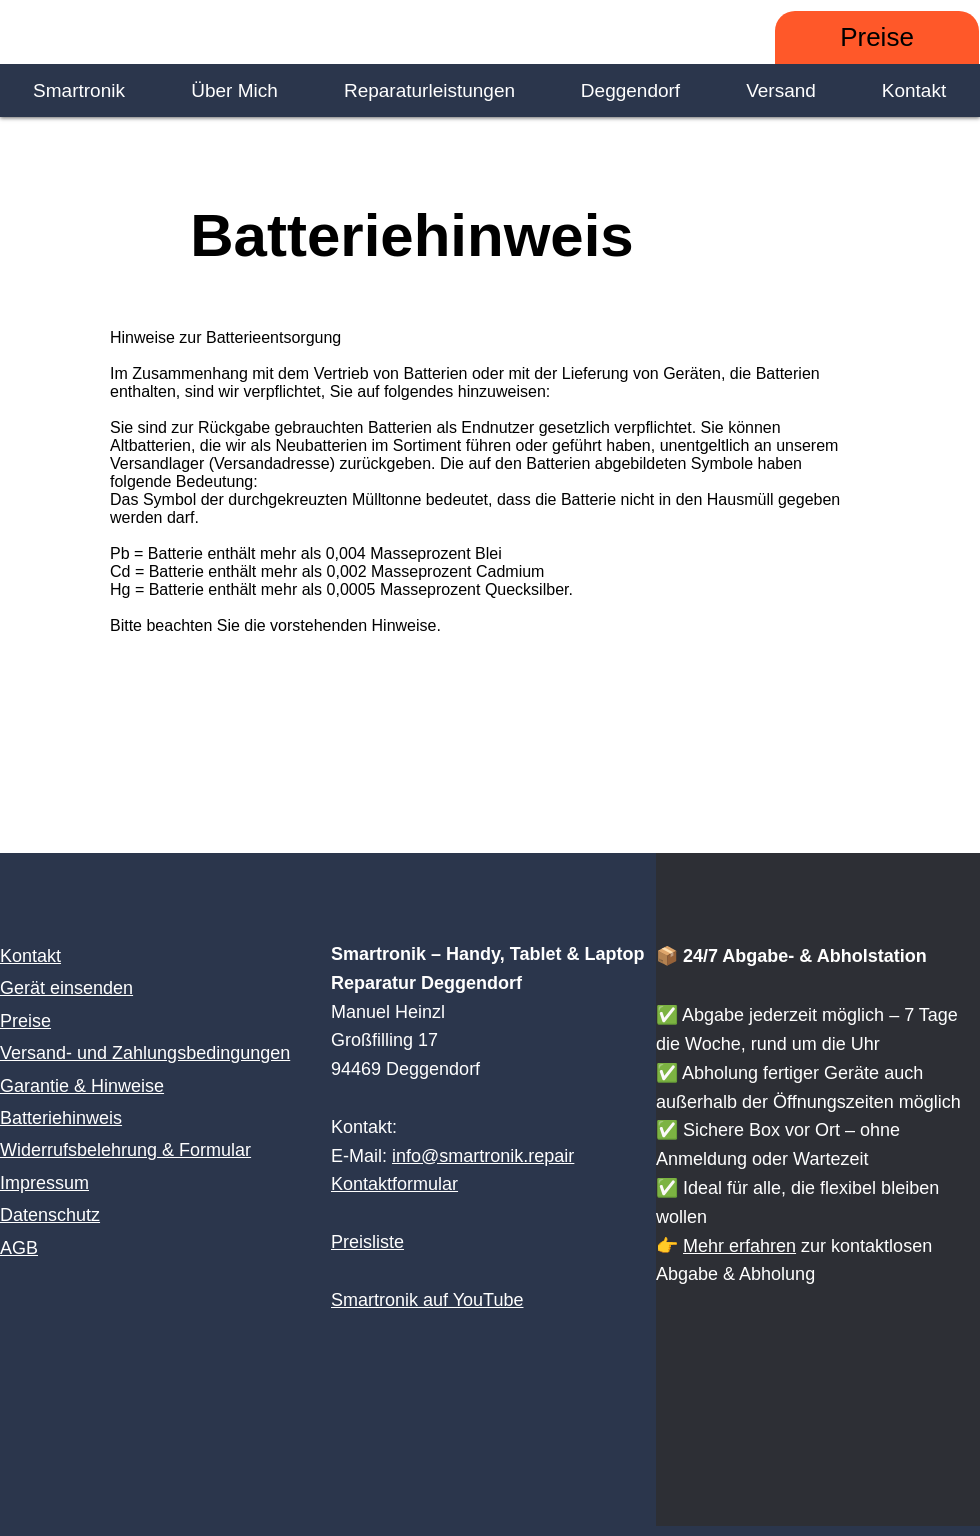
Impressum (44, 1183)
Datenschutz (50, 1215)
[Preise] (877, 37)
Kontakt (30, 956)
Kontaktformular (394, 1184)
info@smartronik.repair (483, 1156)
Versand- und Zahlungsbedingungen (145, 1053)
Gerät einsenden (66, 988)
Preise (25, 1021)
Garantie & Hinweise (82, 1086)
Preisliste (367, 1242)
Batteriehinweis (61, 1118)
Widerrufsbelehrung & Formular (125, 1150)
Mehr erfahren (739, 1246)
